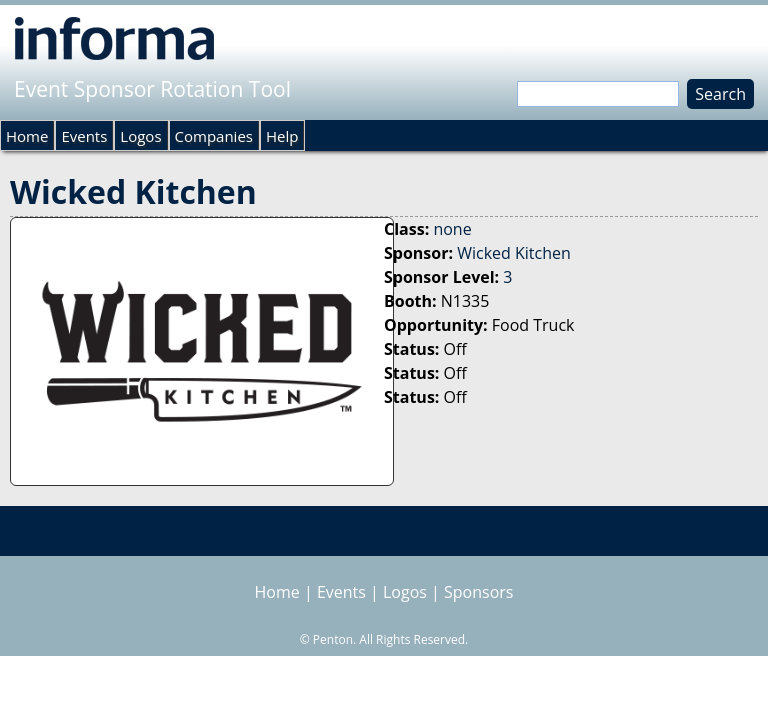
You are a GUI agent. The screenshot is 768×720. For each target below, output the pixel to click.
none (452, 229)
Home (27, 136)
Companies (214, 136)
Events (84, 136)
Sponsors (478, 592)
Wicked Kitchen (514, 253)
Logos (140, 136)
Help (282, 136)
